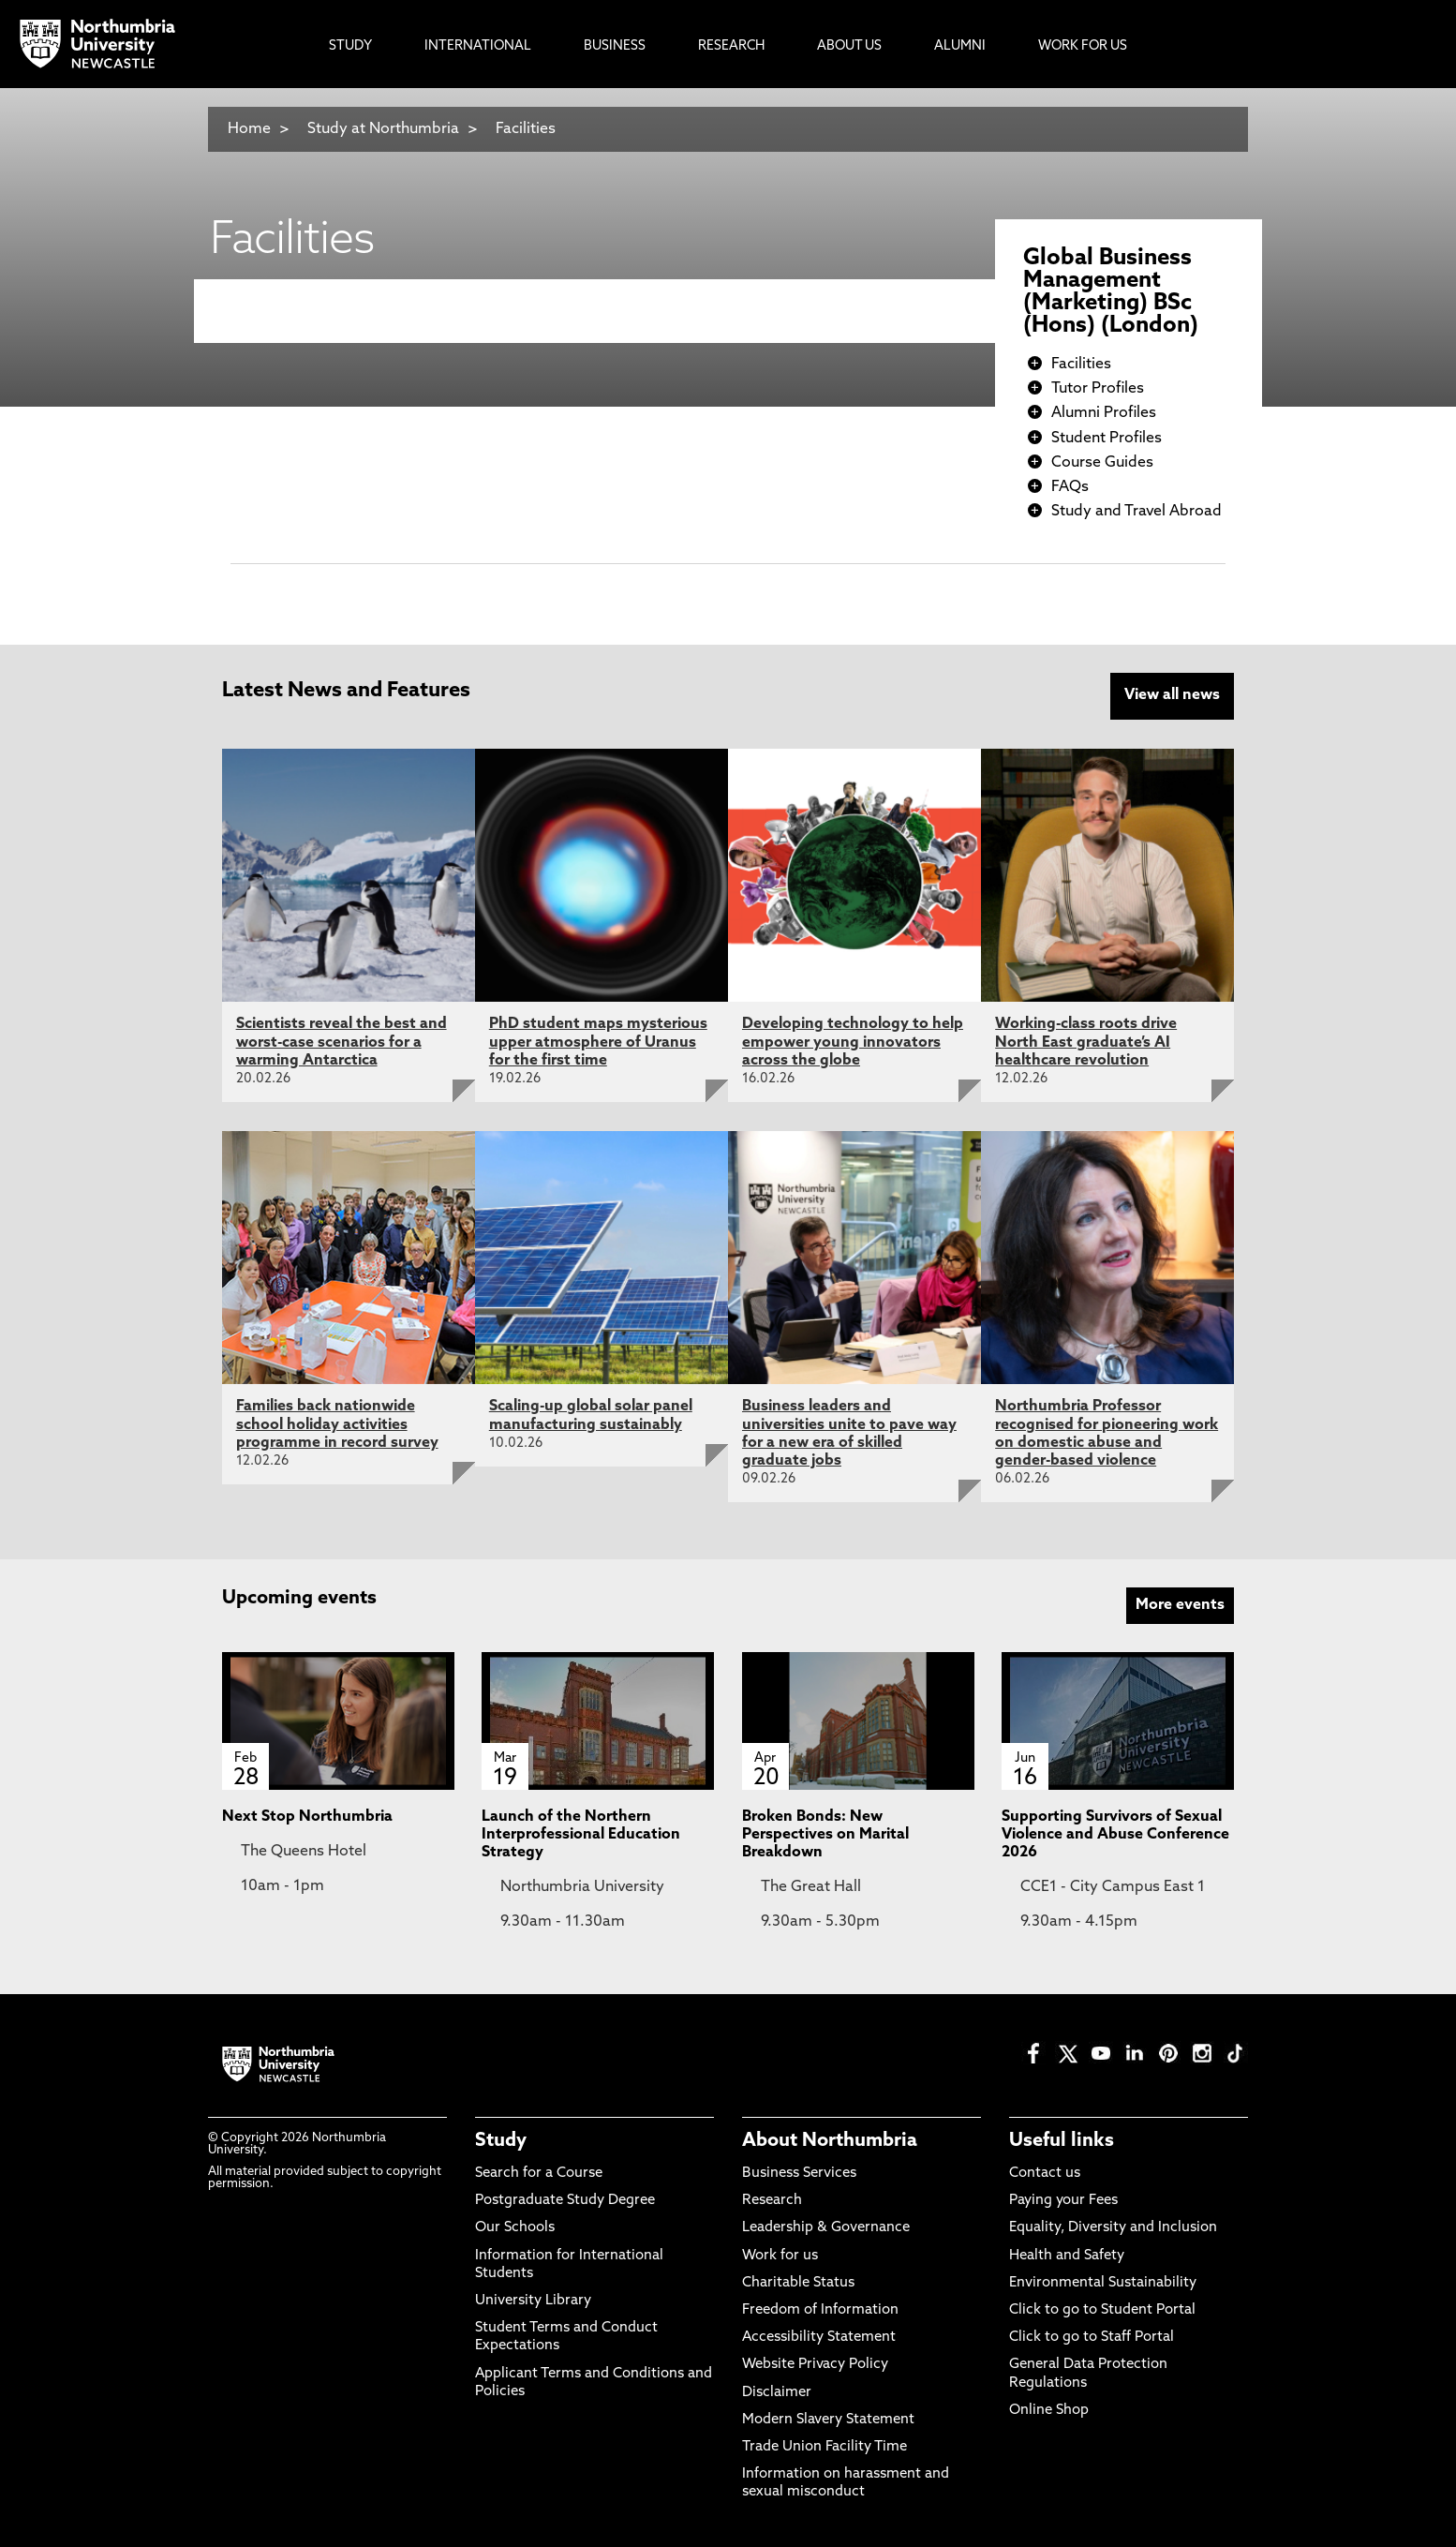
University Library (533, 2299)
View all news (1172, 695)
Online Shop (1049, 2409)
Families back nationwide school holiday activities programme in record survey (337, 1423)
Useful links (1061, 2139)
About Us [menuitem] (849, 46)
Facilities (526, 129)
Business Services (799, 2172)
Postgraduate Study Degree (565, 2200)
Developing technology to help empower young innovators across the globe (852, 1041)
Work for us (780, 2254)
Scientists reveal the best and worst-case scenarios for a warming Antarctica (341, 1041)
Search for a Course (538, 2172)
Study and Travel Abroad (1136, 511)
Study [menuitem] (350, 46)
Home (249, 129)
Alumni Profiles (1103, 413)
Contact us (1044, 2172)
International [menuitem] (477, 46)
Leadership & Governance (826, 2227)
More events (1180, 1604)
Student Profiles (1106, 438)
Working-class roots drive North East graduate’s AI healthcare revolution (1086, 1041)
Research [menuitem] (731, 46)
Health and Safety (1066, 2254)
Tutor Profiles (1097, 388)
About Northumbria (829, 2139)
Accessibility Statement (819, 2336)
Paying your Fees (1063, 2200)
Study (501, 2139)
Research (772, 2200)
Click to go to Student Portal (1102, 2308)
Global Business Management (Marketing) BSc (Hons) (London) (1110, 292)
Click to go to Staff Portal (1091, 2336)
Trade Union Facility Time (824, 2445)
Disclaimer (776, 2391)
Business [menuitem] (615, 46)
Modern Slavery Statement (828, 2418)
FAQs (1070, 487)
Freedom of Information (820, 2308)
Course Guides (1102, 462)
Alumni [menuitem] (960, 46)
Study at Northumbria (383, 129)
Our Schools (515, 2227)
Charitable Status (798, 2281)
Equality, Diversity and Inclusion (1113, 2227)
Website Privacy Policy (815, 2364)
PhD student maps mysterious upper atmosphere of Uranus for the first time (598, 1041)
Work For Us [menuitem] (1082, 46)
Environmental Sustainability (1102, 2281)
